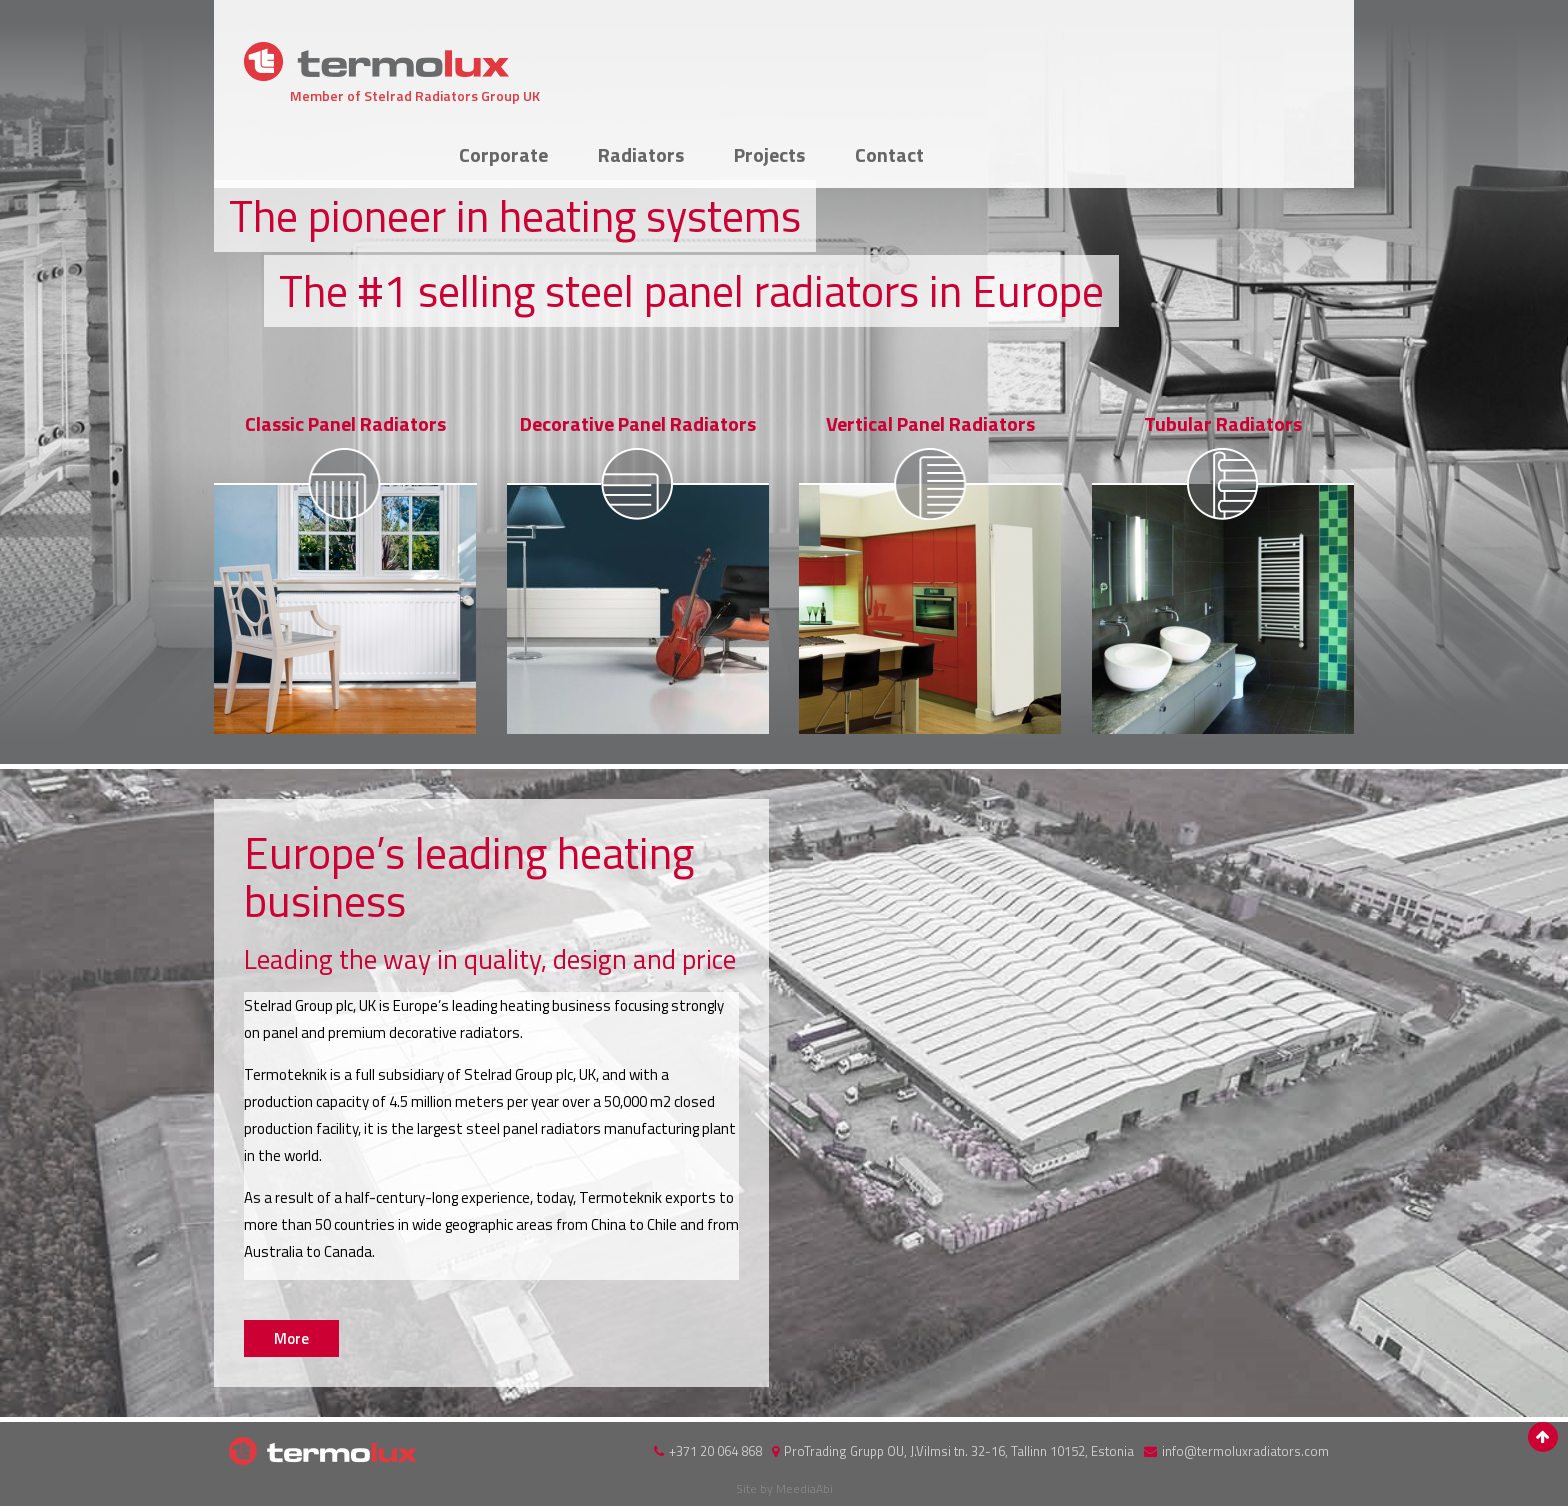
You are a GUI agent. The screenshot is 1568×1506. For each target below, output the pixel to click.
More (345, 572)
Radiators (1031, 55)
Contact (1279, 55)
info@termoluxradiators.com (1245, 1451)
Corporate (893, 55)
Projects (1159, 55)
